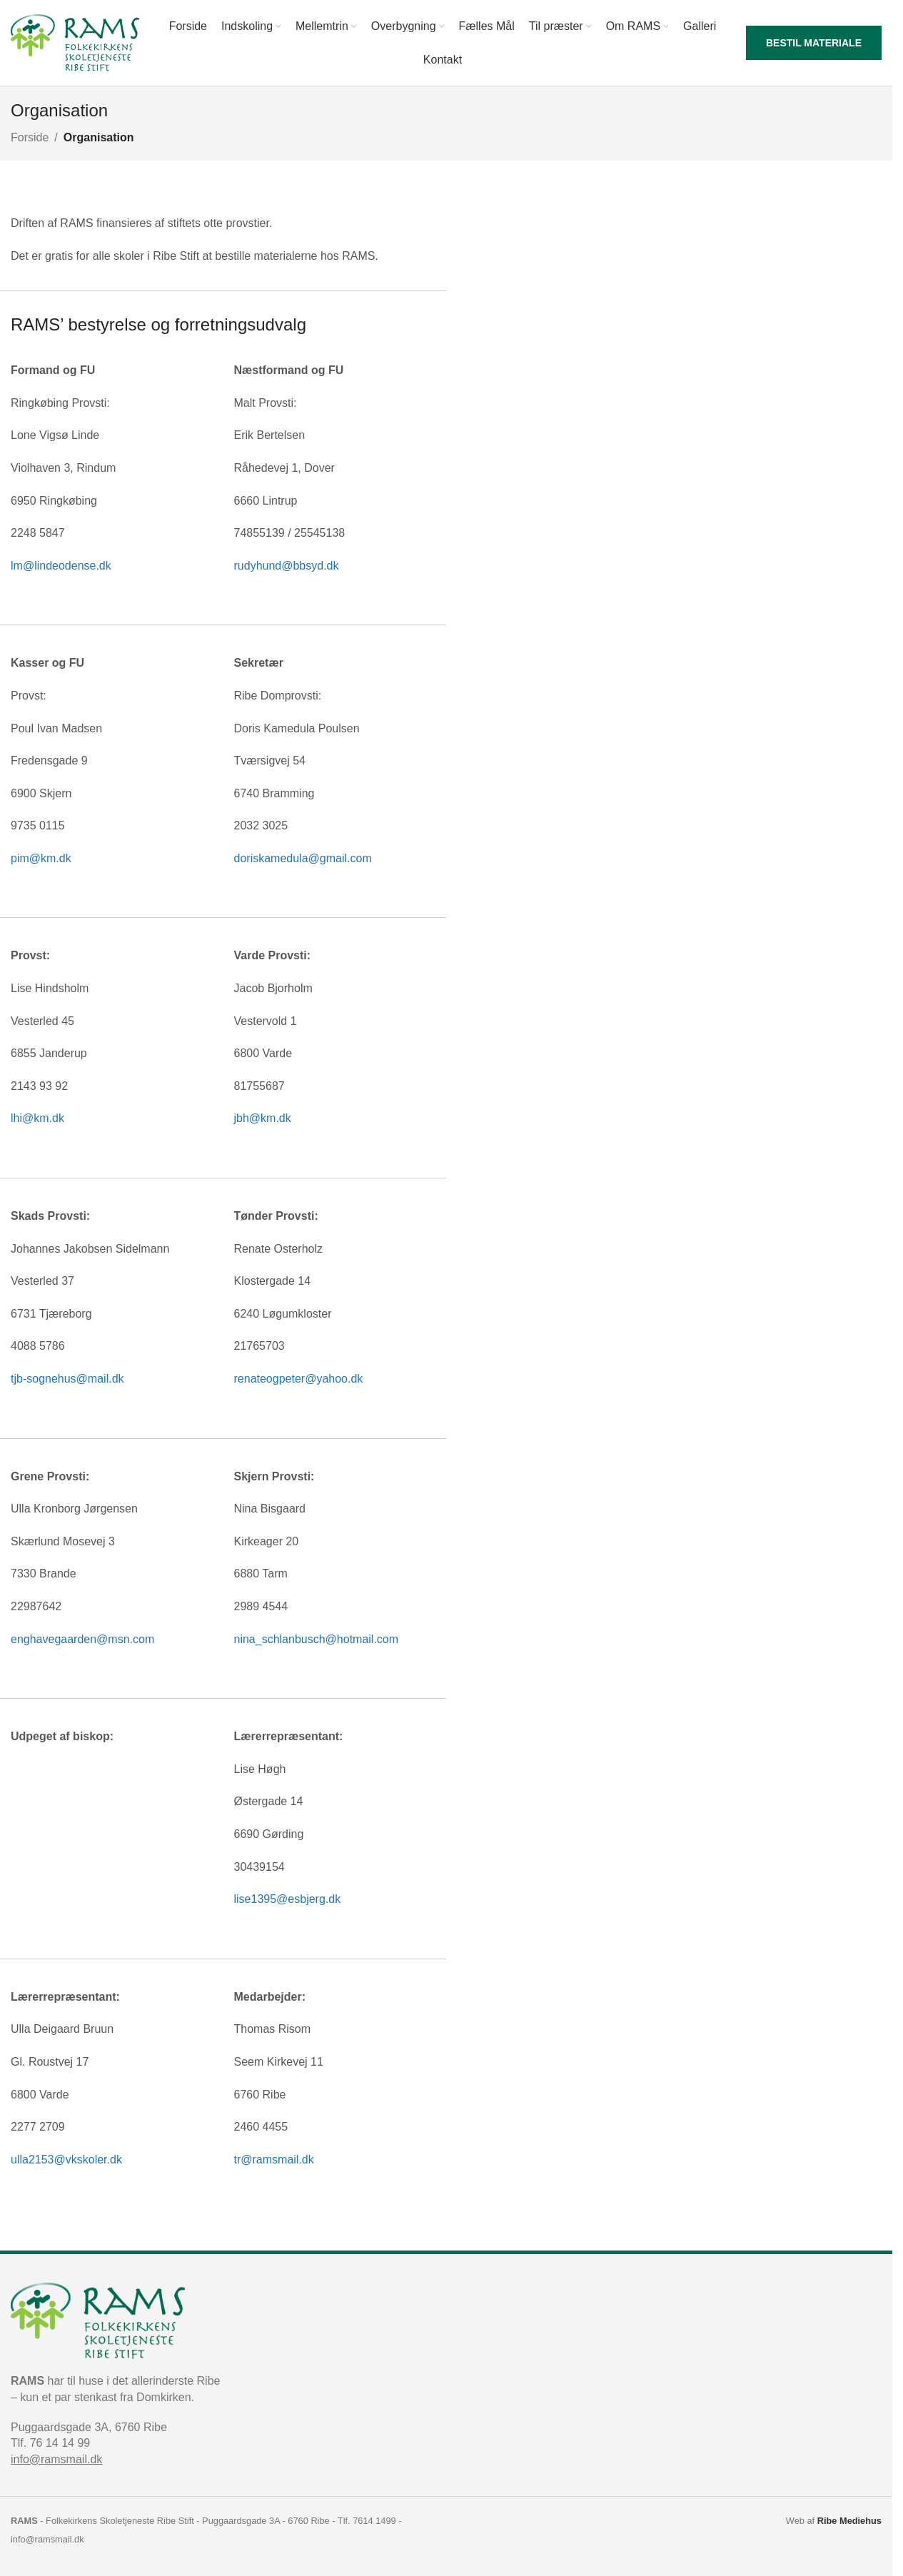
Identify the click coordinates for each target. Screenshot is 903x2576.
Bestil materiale (814, 43)
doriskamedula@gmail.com (303, 858)
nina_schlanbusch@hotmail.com (316, 1639)
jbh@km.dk (262, 1118)
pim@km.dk (41, 858)
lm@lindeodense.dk (61, 566)
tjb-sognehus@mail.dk (67, 1379)
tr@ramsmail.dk (274, 2159)
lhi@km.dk (37, 1118)
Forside (30, 137)
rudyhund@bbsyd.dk (286, 566)
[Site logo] (75, 42)
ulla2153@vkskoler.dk (66, 2159)
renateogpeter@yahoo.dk (298, 1379)
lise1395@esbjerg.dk (287, 1899)
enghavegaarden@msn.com (82, 1639)
